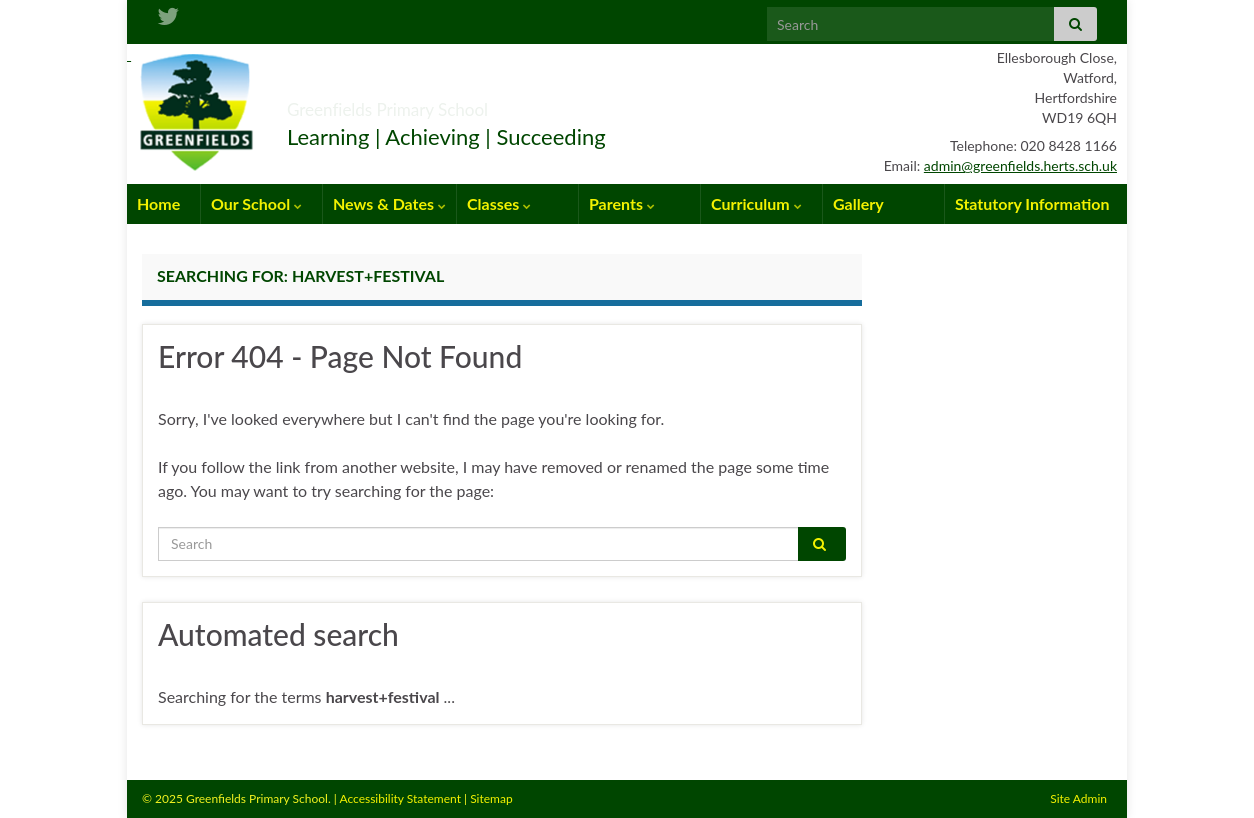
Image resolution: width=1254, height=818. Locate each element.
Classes (499, 203)
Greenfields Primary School (463, 103)
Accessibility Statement (400, 798)
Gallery (858, 203)
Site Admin (1078, 798)
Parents (622, 203)
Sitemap (491, 798)
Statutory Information (1032, 203)
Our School (256, 203)
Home (158, 203)
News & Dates (389, 203)
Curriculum (756, 203)
